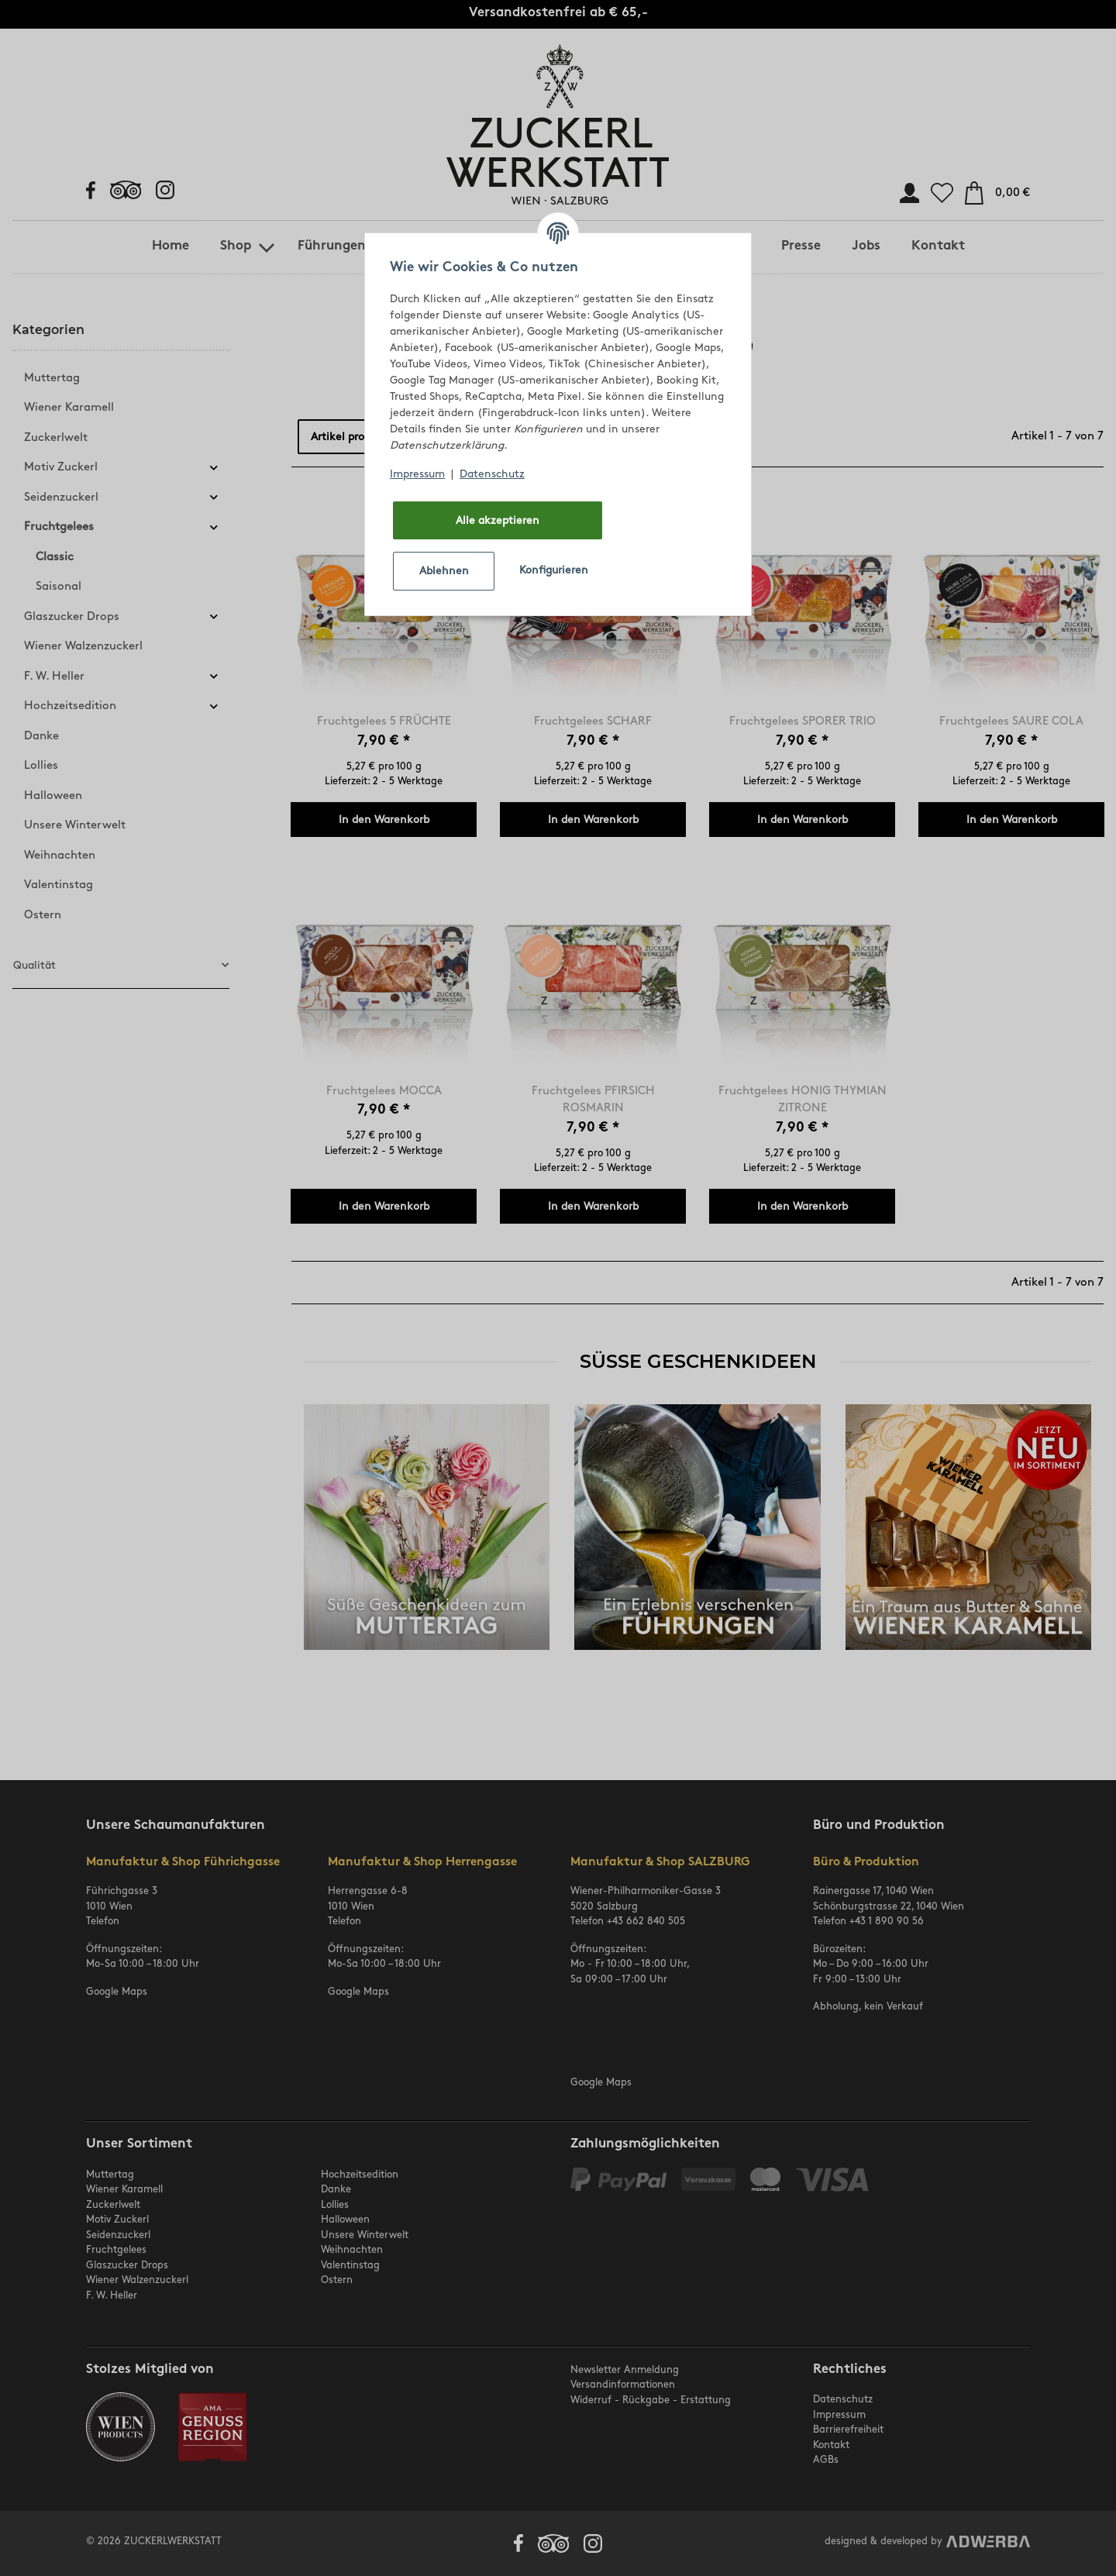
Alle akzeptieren (497, 520)
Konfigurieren (553, 570)
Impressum (417, 474)
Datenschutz (492, 474)
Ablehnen (444, 571)
